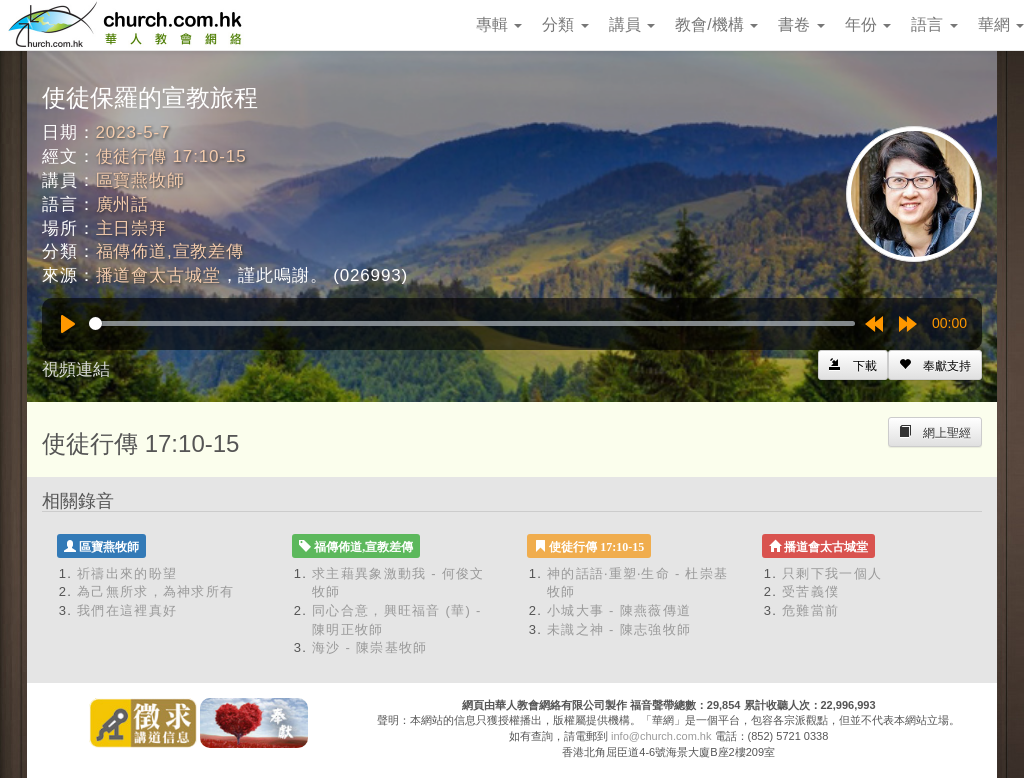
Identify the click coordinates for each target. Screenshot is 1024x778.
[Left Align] (935, 365)
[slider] (472, 323)
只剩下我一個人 (832, 573)
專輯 (499, 24)
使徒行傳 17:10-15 (171, 156)
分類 (565, 24)
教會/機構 (716, 24)
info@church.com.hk (661, 736)
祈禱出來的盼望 (127, 573)
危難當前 (810, 610)
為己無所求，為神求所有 (155, 591)
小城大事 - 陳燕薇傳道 (619, 610)
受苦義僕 (810, 591)
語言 (934, 24)
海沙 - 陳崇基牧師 (370, 647)
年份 (868, 24)
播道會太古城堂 (158, 275)
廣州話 (123, 204)
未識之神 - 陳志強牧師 (619, 629)
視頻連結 (76, 369)
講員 (632, 24)
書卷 (801, 24)
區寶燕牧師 (140, 180)
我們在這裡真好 (127, 610)
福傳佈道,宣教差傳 (170, 251)
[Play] (68, 324)
